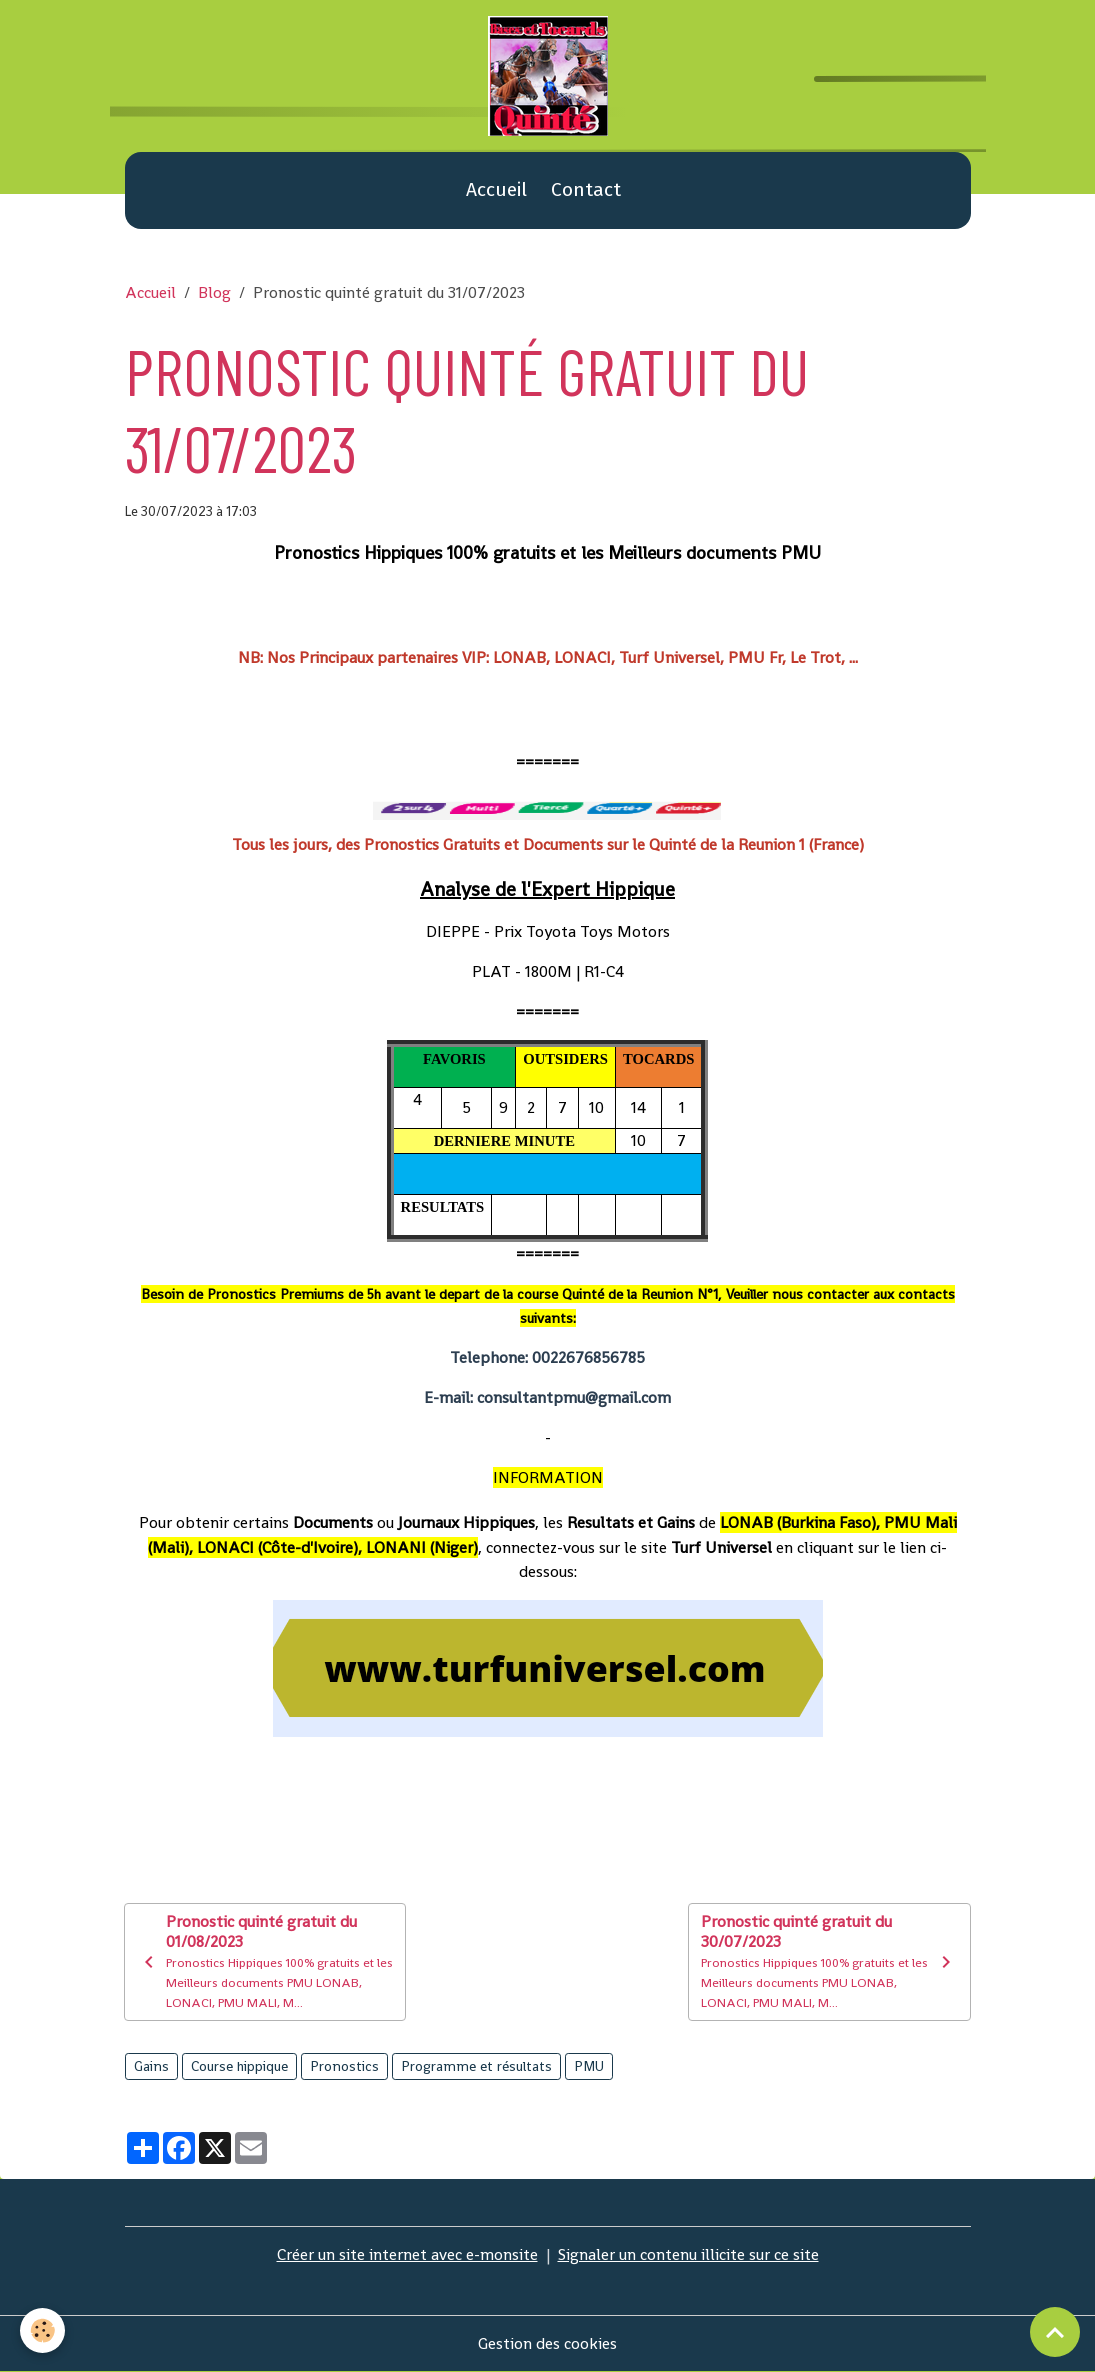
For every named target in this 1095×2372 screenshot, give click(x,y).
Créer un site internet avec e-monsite (407, 2254)
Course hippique (239, 2066)
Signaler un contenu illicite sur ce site (688, 2254)
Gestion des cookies (547, 2343)
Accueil (496, 189)
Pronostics (344, 2066)
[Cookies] (42, 2330)
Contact (586, 189)
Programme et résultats (476, 2066)
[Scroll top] (1055, 2332)
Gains (151, 2066)
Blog (214, 292)
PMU (589, 2066)
